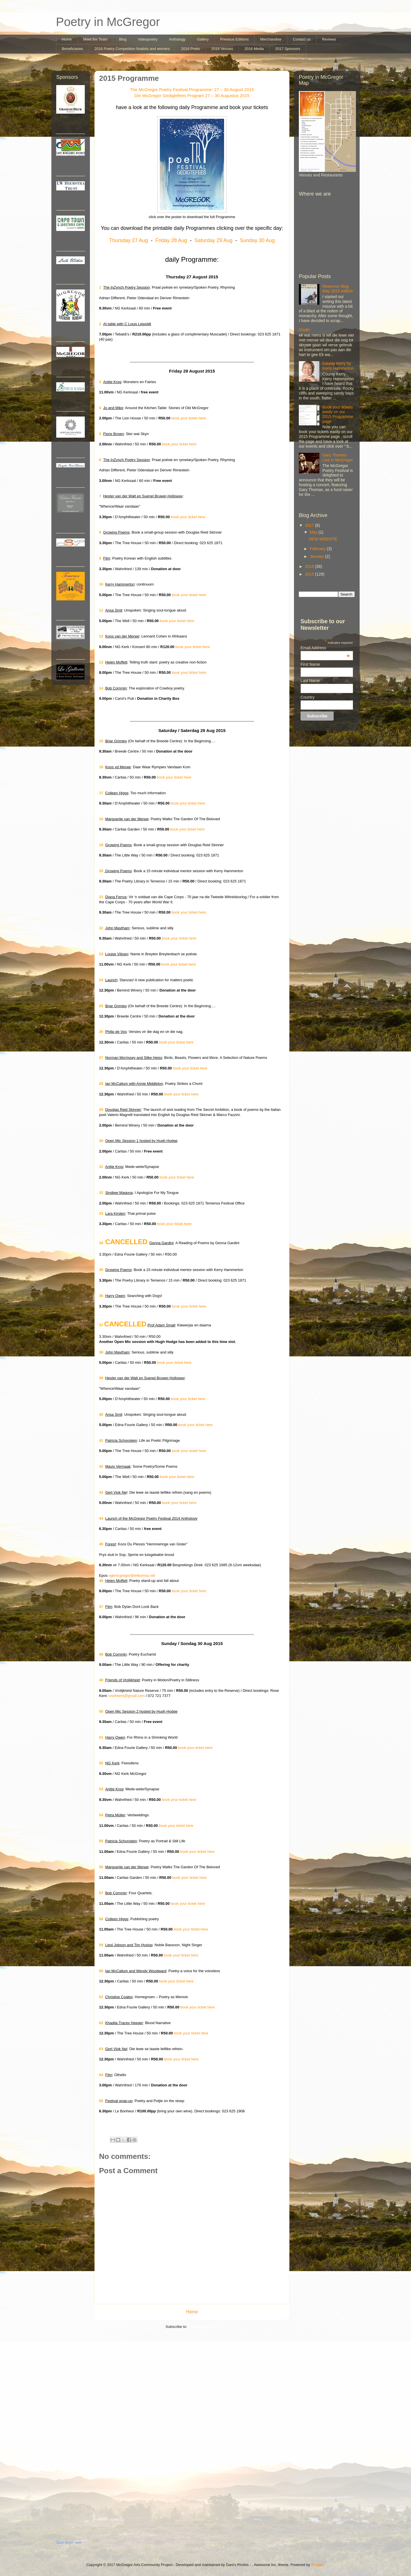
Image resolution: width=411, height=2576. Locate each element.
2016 (310, 566)
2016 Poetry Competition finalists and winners (132, 49)
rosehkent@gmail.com (126, 1696)
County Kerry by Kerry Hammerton (338, 366)
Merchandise (270, 39)
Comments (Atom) (203, 2326)
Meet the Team (95, 39)
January (317, 556)
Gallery (203, 39)
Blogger (317, 2565)
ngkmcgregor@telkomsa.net (131, 1575)
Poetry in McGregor (108, 22)
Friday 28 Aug (171, 240)
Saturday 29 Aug (213, 240)
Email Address (325, 647)
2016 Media (254, 49)
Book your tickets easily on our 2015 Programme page (338, 414)
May (314, 532)
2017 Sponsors (287, 49)
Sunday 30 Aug (257, 240)
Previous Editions (234, 39)
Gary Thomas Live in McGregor (338, 457)
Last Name (310, 680)
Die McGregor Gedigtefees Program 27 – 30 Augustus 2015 (191, 95)
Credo (304, 329)
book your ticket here (188, 418)
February (318, 548)
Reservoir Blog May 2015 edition (338, 288)
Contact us (302, 39)
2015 (310, 574)
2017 (310, 525)
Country (308, 697)
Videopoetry (148, 39)
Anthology (177, 39)
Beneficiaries (72, 49)
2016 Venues (222, 49)
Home (67, 39)
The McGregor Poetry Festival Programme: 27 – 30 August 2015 (192, 89)
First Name (310, 664)
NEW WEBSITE (323, 539)
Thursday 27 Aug (128, 240)
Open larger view (69, 2543)
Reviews (329, 39)
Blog (122, 39)
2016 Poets (190, 49)
